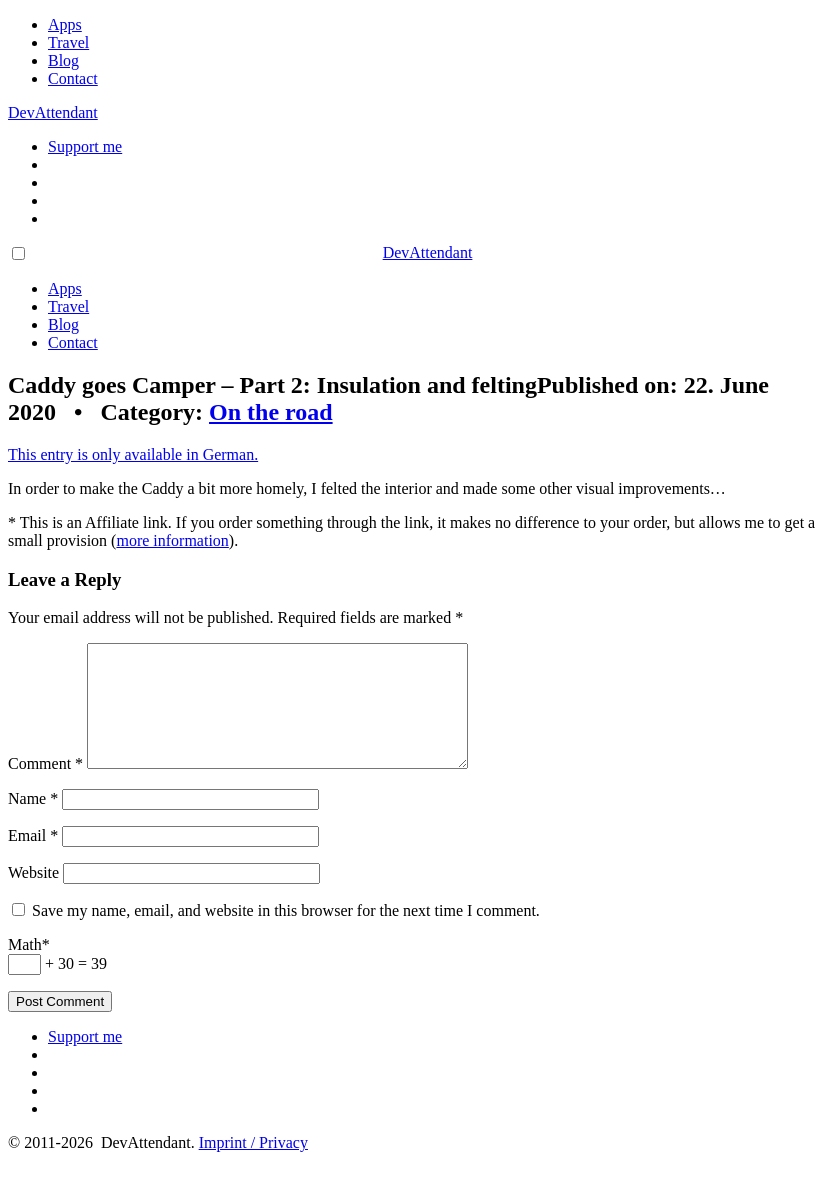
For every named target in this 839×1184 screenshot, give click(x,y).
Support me (85, 146)
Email (33, 859)
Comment (45, 787)
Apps (65, 24)
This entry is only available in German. (133, 454)
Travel (68, 42)
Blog (63, 60)
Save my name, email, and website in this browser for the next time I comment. (286, 934)
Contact (73, 78)
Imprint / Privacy (253, 1166)
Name (33, 822)
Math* (29, 968)
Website (33, 896)
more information (172, 540)
